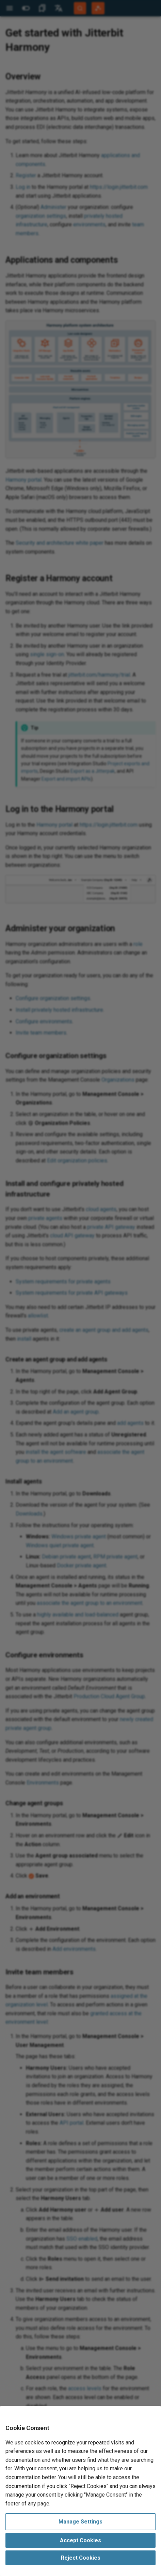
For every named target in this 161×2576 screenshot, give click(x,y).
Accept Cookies (80, 2540)
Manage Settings (80, 2521)
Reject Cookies (80, 2558)
